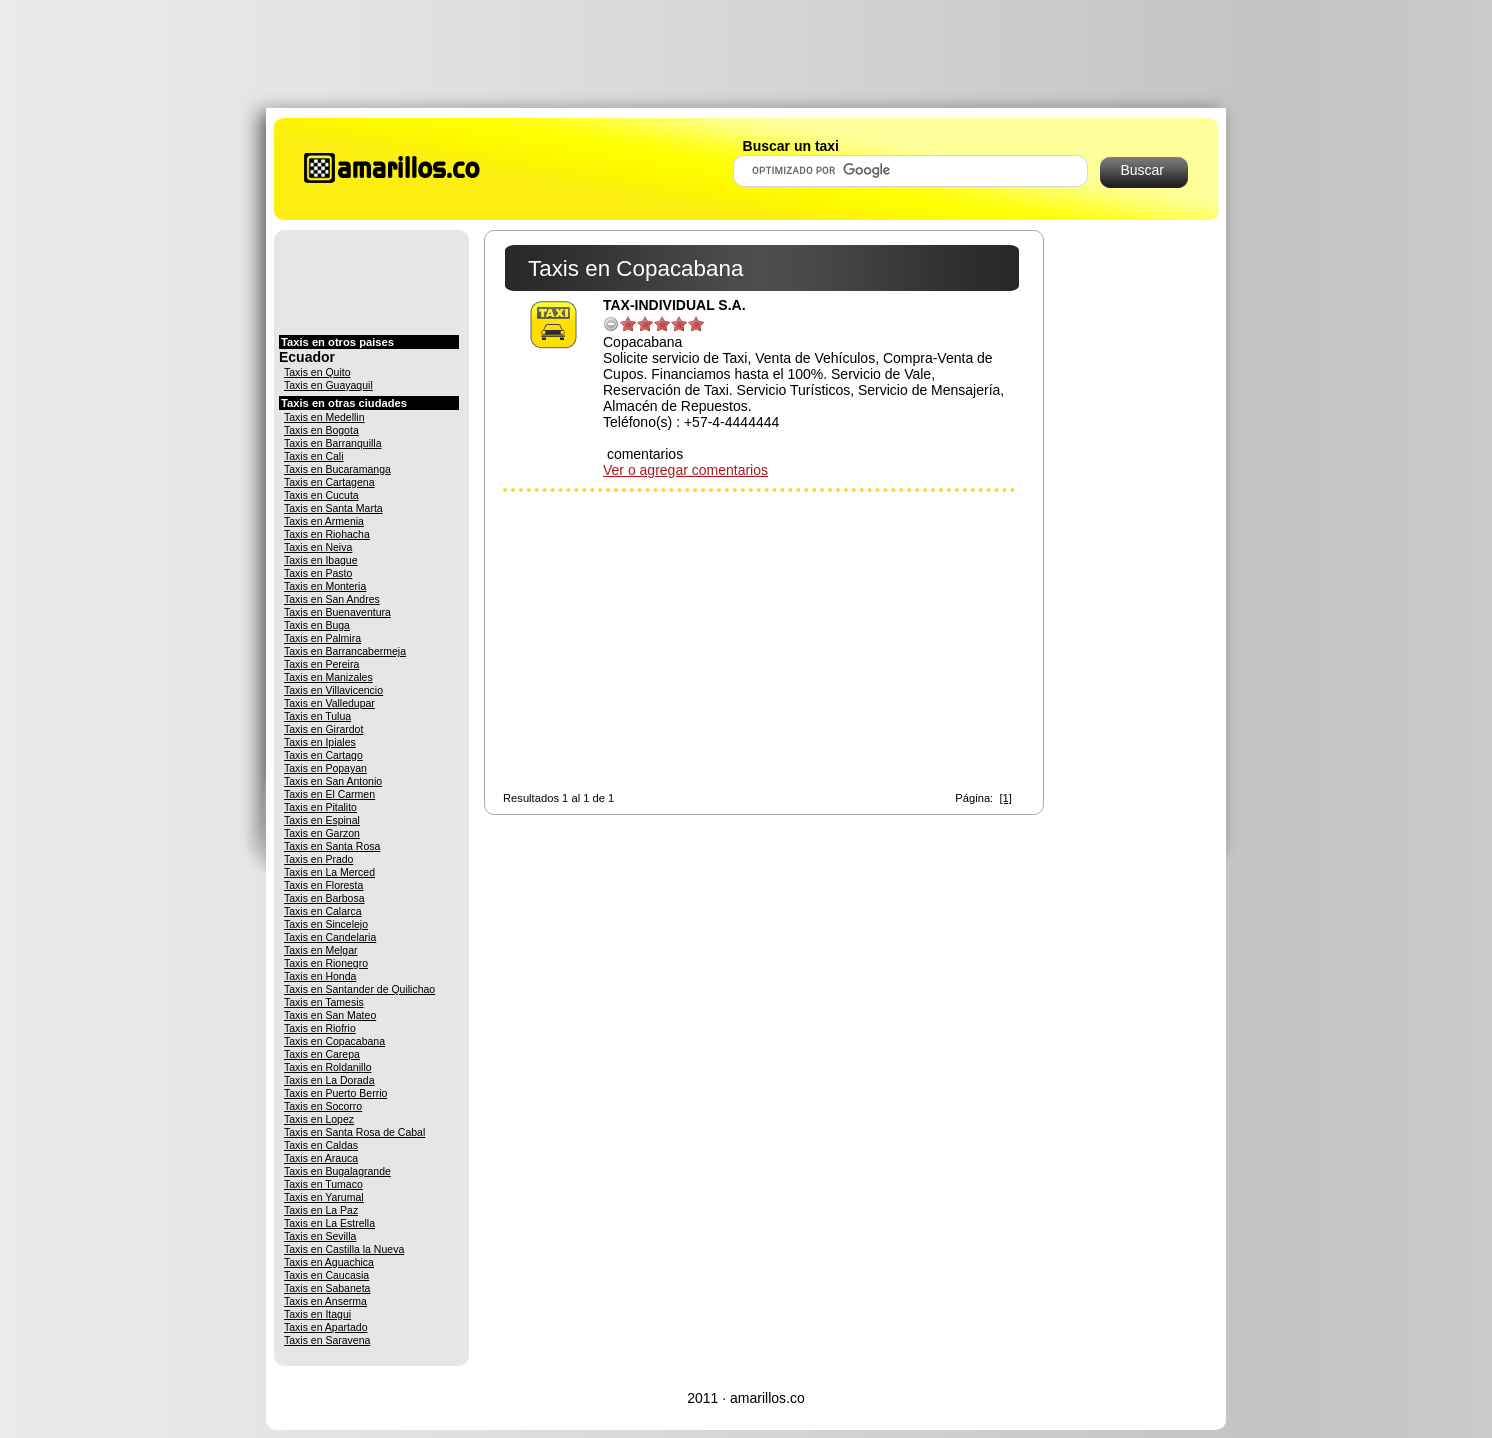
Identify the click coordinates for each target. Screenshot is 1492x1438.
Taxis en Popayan (325, 768)
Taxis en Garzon (322, 833)
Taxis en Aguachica (329, 1262)
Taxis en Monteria (325, 586)
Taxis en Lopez (319, 1119)
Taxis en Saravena (327, 1340)
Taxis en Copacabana (334, 1041)
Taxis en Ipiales (320, 742)
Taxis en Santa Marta (333, 508)
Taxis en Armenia (324, 521)
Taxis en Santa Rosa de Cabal (354, 1132)
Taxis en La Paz (321, 1210)
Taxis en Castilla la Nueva (344, 1249)
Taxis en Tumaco (323, 1184)
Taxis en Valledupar (329, 703)
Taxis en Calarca (323, 911)
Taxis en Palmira (322, 638)
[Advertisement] (746, 53)
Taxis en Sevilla (320, 1236)
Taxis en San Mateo (330, 1015)
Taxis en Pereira (321, 664)
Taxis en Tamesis (324, 1002)
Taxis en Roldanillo (328, 1067)
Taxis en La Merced (329, 872)
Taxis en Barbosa (324, 898)
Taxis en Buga (317, 625)
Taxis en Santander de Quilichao (359, 989)
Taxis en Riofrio (320, 1028)
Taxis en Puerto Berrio (335, 1093)
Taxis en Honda (320, 976)
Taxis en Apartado (325, 1327)
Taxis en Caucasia (326, 1275)
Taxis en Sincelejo (326, 924)
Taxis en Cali (314, 456)
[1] (1005, 798)
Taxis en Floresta (323, 885)
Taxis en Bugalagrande (337, 1171)
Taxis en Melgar (321, 950)
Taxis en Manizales (328, 677)
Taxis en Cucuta (321, 495)
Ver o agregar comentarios (685, 470)
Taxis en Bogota (321, 430)
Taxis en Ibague (321, 560)
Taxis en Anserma (325, 1301)
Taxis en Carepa (322, 1054)
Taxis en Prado (318, 859)
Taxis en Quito (317, 372)
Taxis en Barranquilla (332, 443)
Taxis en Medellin (324, 417)
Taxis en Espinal (322, 820)
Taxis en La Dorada (329, 1080)
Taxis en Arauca (321, 1158)
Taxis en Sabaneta (327, 1288)
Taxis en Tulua (317, 716)
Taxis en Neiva (318, 547)
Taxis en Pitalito (320, 807)
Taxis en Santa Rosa (332, 846)
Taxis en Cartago (323, 755)
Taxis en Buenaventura (337, 612)
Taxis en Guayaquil (328, 385)
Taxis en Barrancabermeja (345, 651)
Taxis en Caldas (321, 1145)
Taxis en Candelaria (330, 937)
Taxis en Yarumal (324, 1197)
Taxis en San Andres (332, 599)
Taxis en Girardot (323, 729)
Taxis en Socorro (323, 1106)
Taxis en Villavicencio (333, 690)
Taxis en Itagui (317, 1314)
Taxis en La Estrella (329, 1223)
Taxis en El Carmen (329, 794)
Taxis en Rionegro (326, 963)
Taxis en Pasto (318, 573)
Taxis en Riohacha (327, 534)
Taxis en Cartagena (329, 482)
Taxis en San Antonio (333, 781)
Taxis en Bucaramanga (337, 469)
